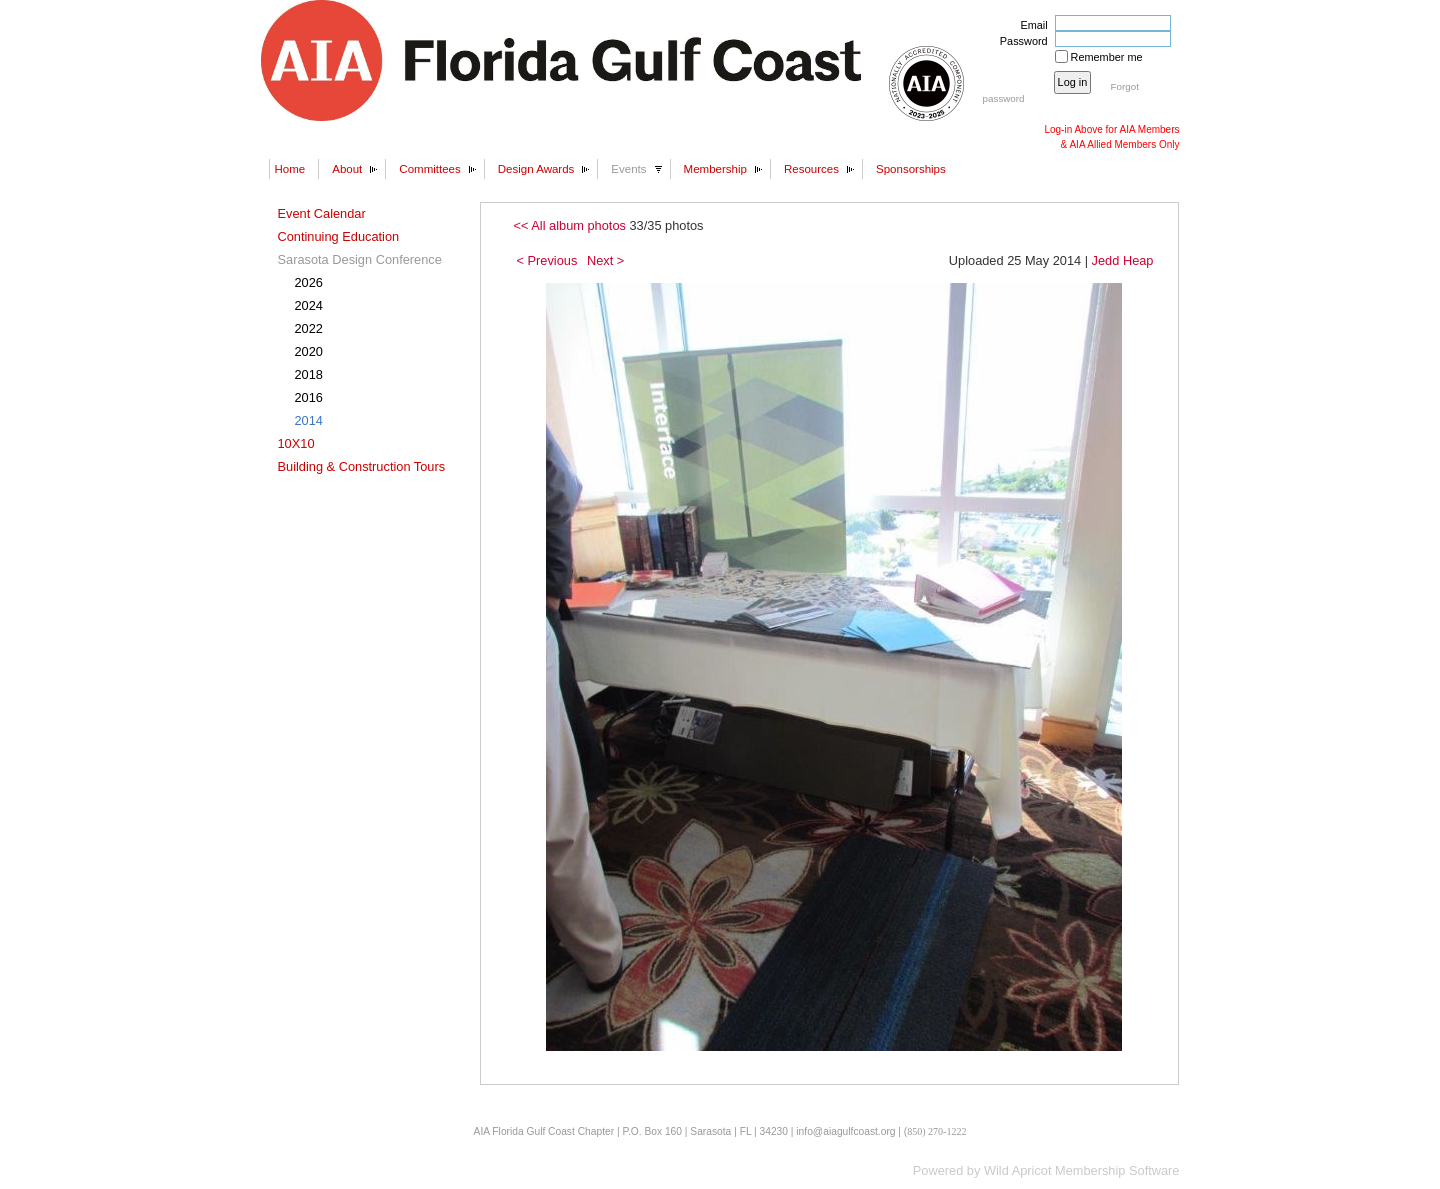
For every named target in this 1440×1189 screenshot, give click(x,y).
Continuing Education (339, 236)
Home (290, 169)
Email (1030, 25)
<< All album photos (570, 225)
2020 (309, 351)
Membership (715, 169)
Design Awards (536, 169)
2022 (309, 328)
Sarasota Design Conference (360, 259)
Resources (811, 169)
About (347, 169)
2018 (309, 374)
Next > (605, 260)
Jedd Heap (1123, 260)
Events (628, 169)
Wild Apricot (1018, 1170)
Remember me (1107, 57)
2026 (309, 282)
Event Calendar (322, 213)
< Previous (547, 260)
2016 (309, 397)
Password (1020, 41)
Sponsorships (911, 169)
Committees (429, 169)
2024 (309, 305)
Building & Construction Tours (362, 466)
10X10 (296, 443)
